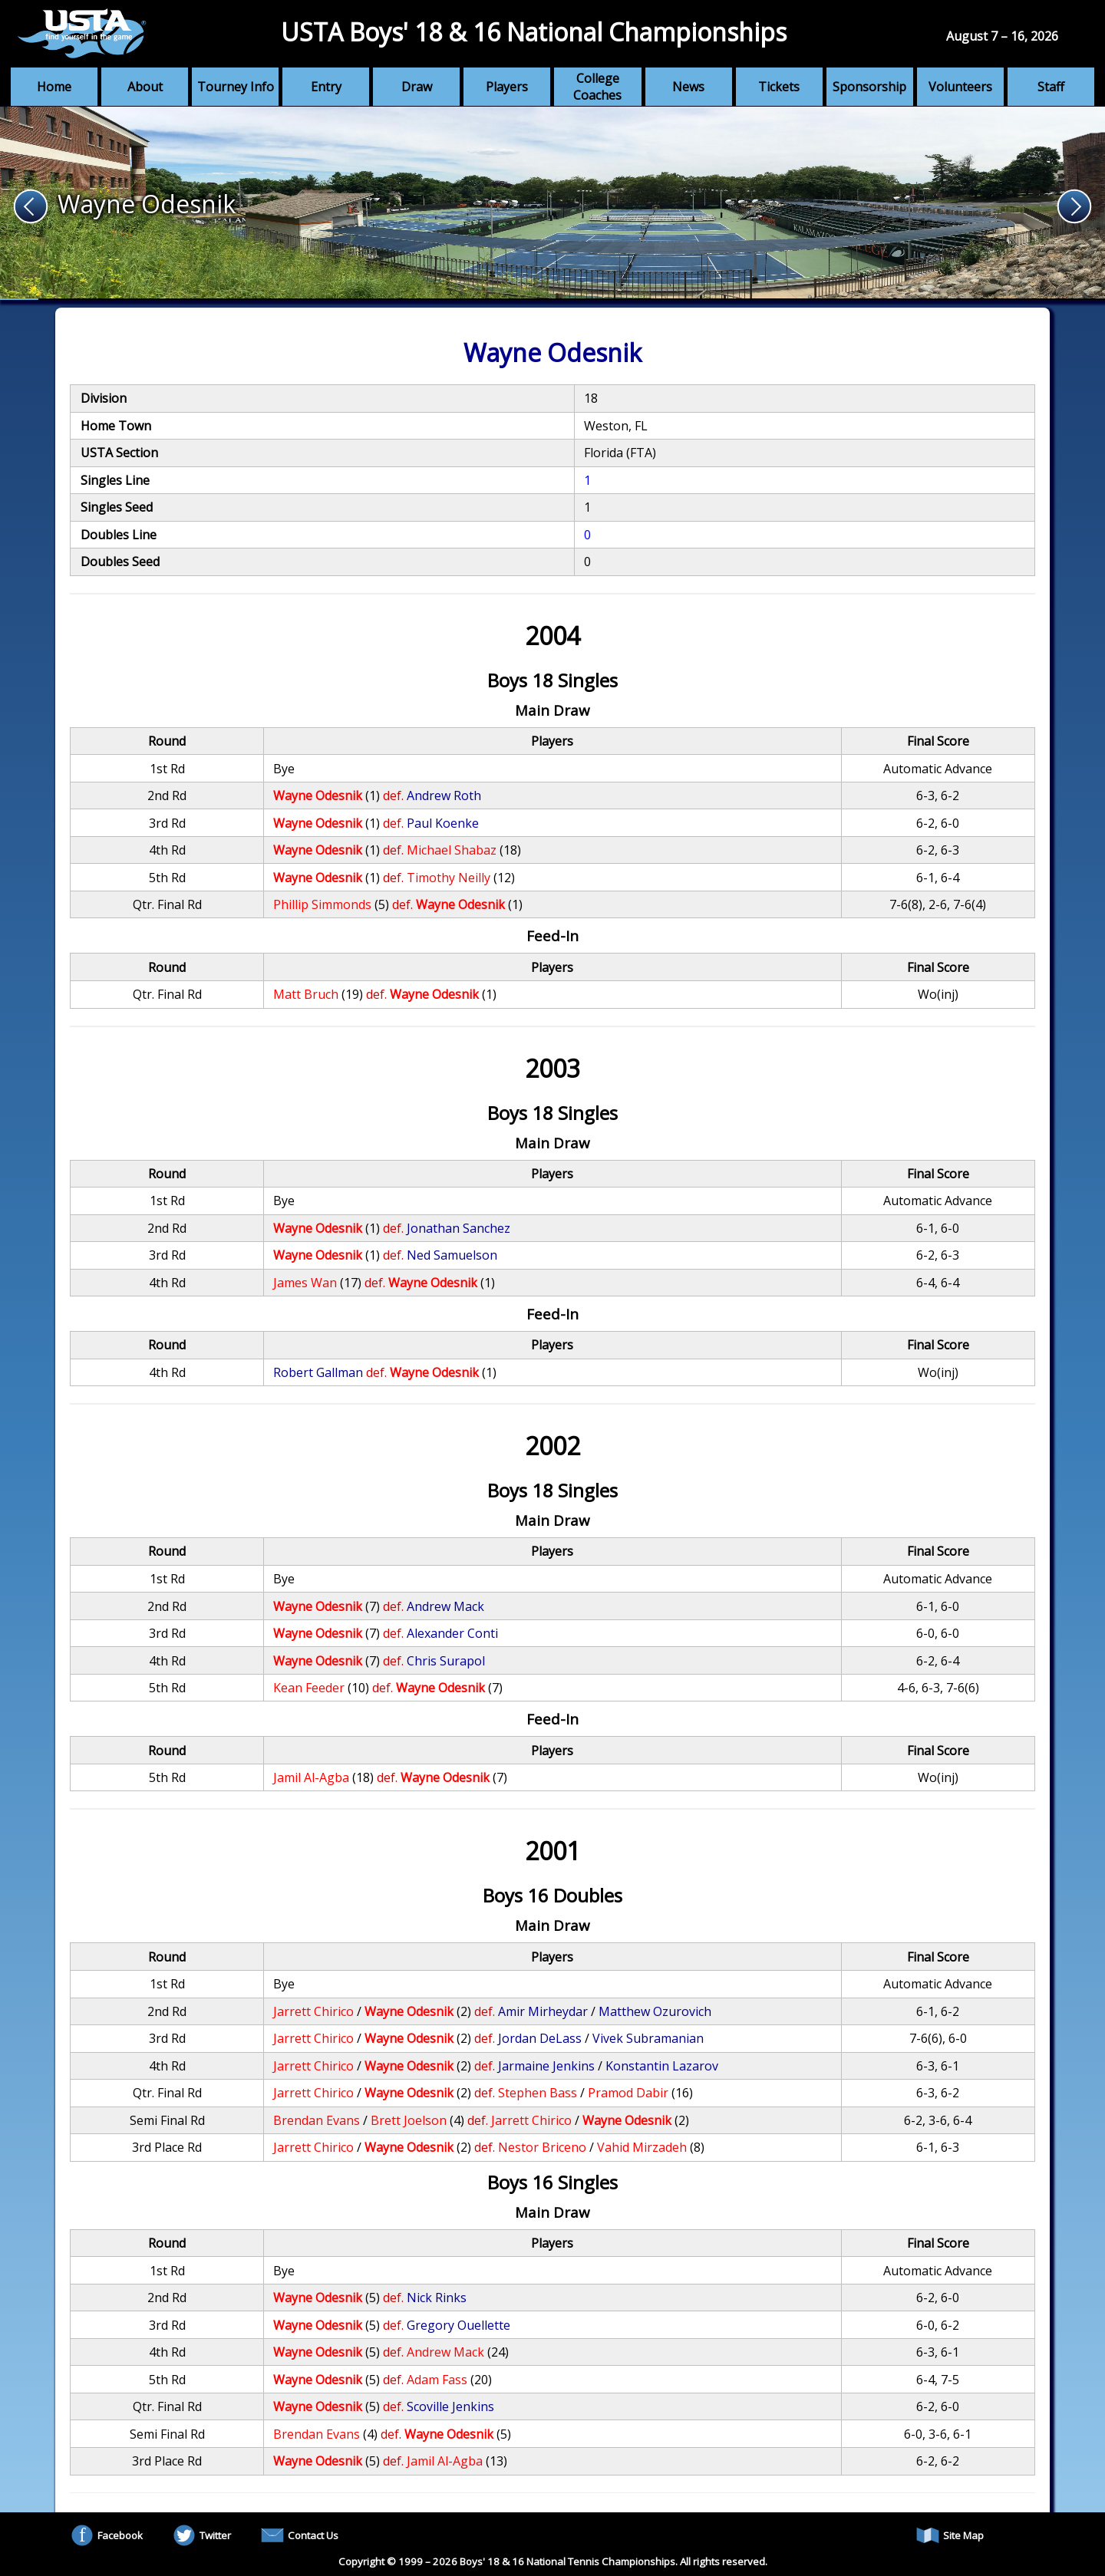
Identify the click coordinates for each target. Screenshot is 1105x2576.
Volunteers (960, 86)
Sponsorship (869, 86)
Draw (416, 86)
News (688, 86)
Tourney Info (235, 86)
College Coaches (597, 87)
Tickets (779, 86)
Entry (326, 86)
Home (54, 86)
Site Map (950, 2535)
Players (507, 86)
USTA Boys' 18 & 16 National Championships (534, 31)
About (145, 86)
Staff (1050, 86)
